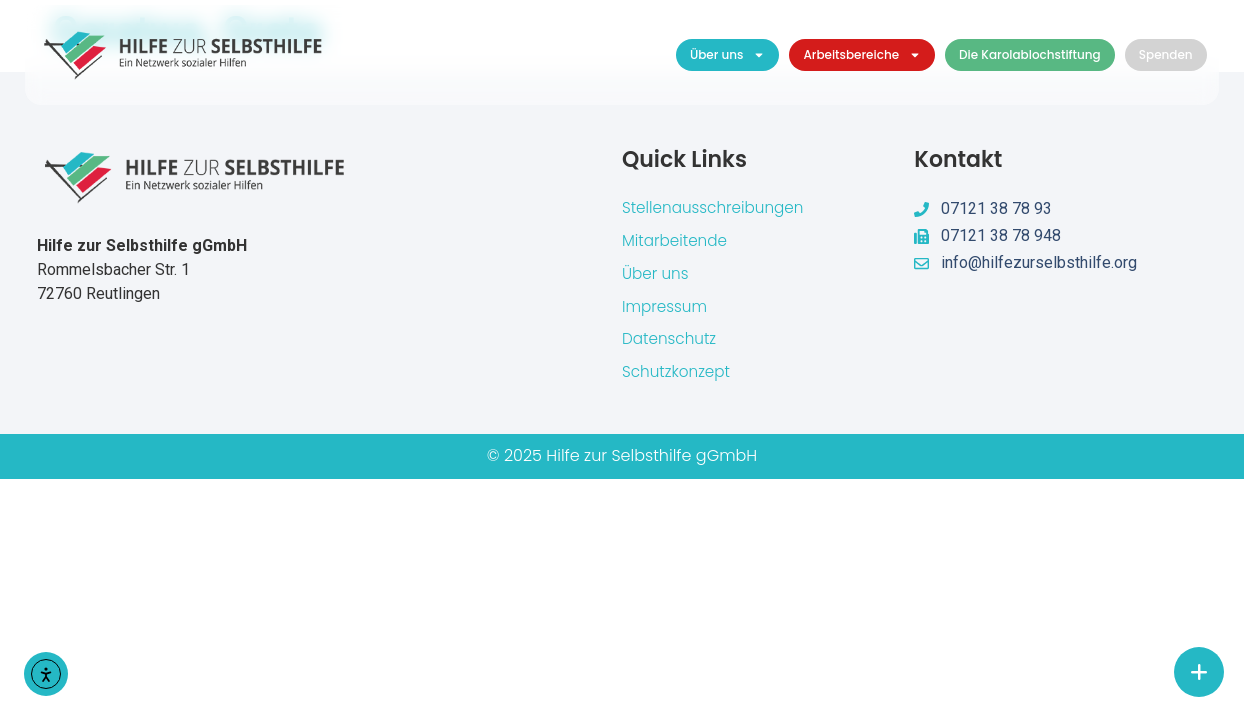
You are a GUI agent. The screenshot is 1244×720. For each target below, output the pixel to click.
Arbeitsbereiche (862, 55)
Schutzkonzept (679, 378)
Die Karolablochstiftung (1030, 54)
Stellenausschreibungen (717, 208)
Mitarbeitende (677, 242)
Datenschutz (671, 344)
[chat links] (1198, 671)
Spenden (1166, 54)
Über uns (728, 55)
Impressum (666, 310)
